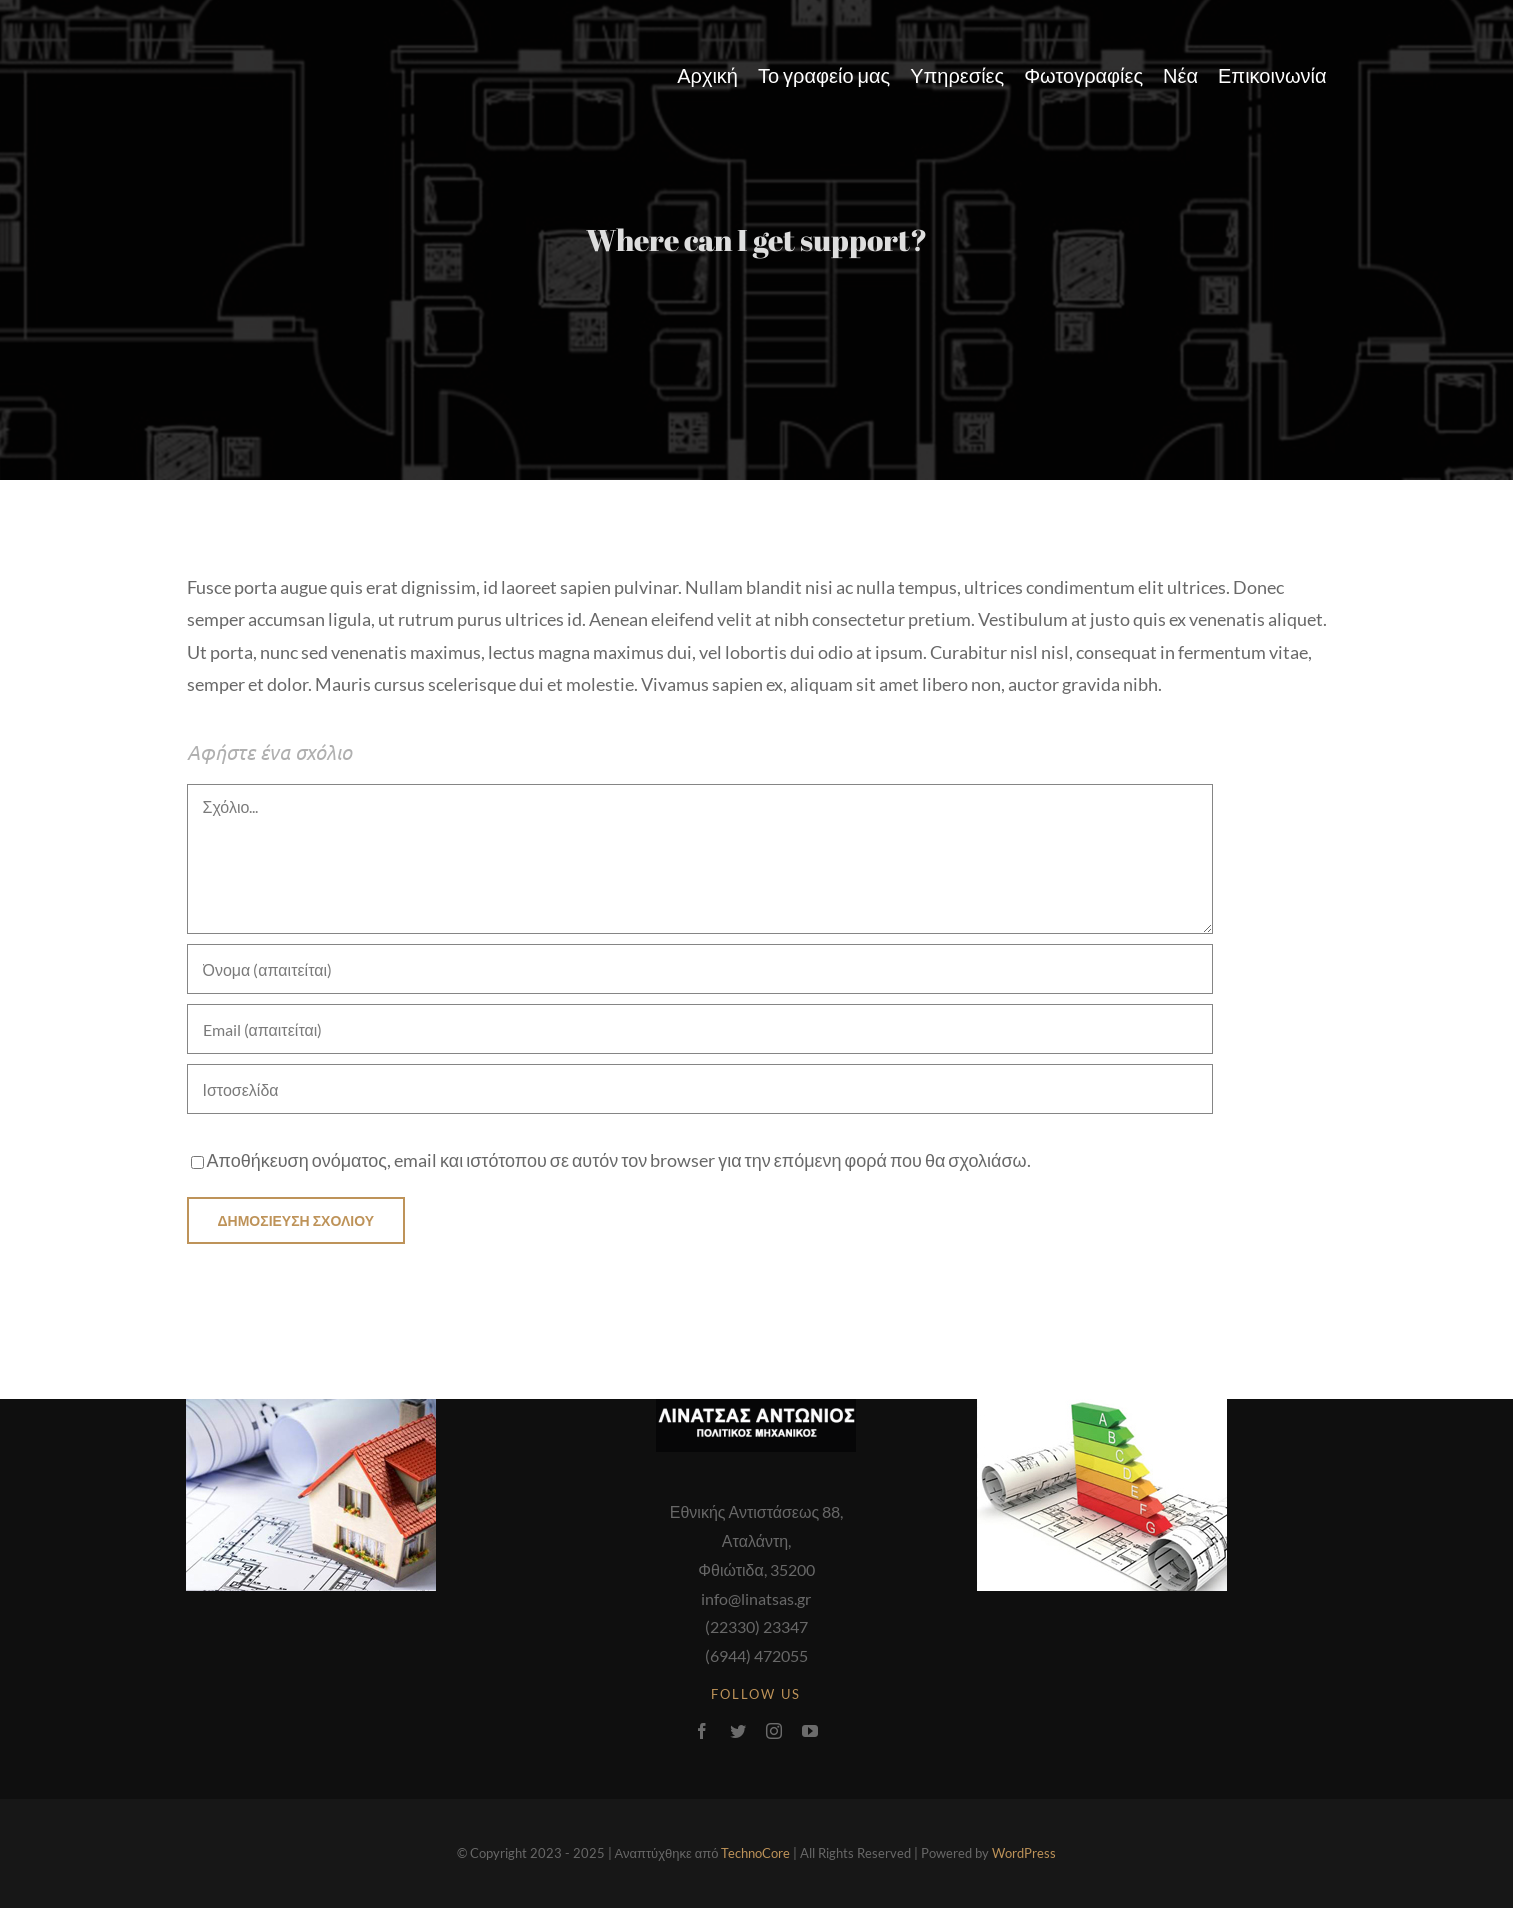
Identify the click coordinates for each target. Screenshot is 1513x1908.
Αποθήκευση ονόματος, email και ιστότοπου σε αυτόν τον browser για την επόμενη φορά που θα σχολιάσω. (619, 1160)
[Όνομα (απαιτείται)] (700, 969)
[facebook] (702, 1731)
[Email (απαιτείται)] (700, 1029)
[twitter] (738, 1731)
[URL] (700, 1089)
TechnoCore (755, 1853)
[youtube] (810, 1731)
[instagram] (774, 1731)
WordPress (1024, 1853)
